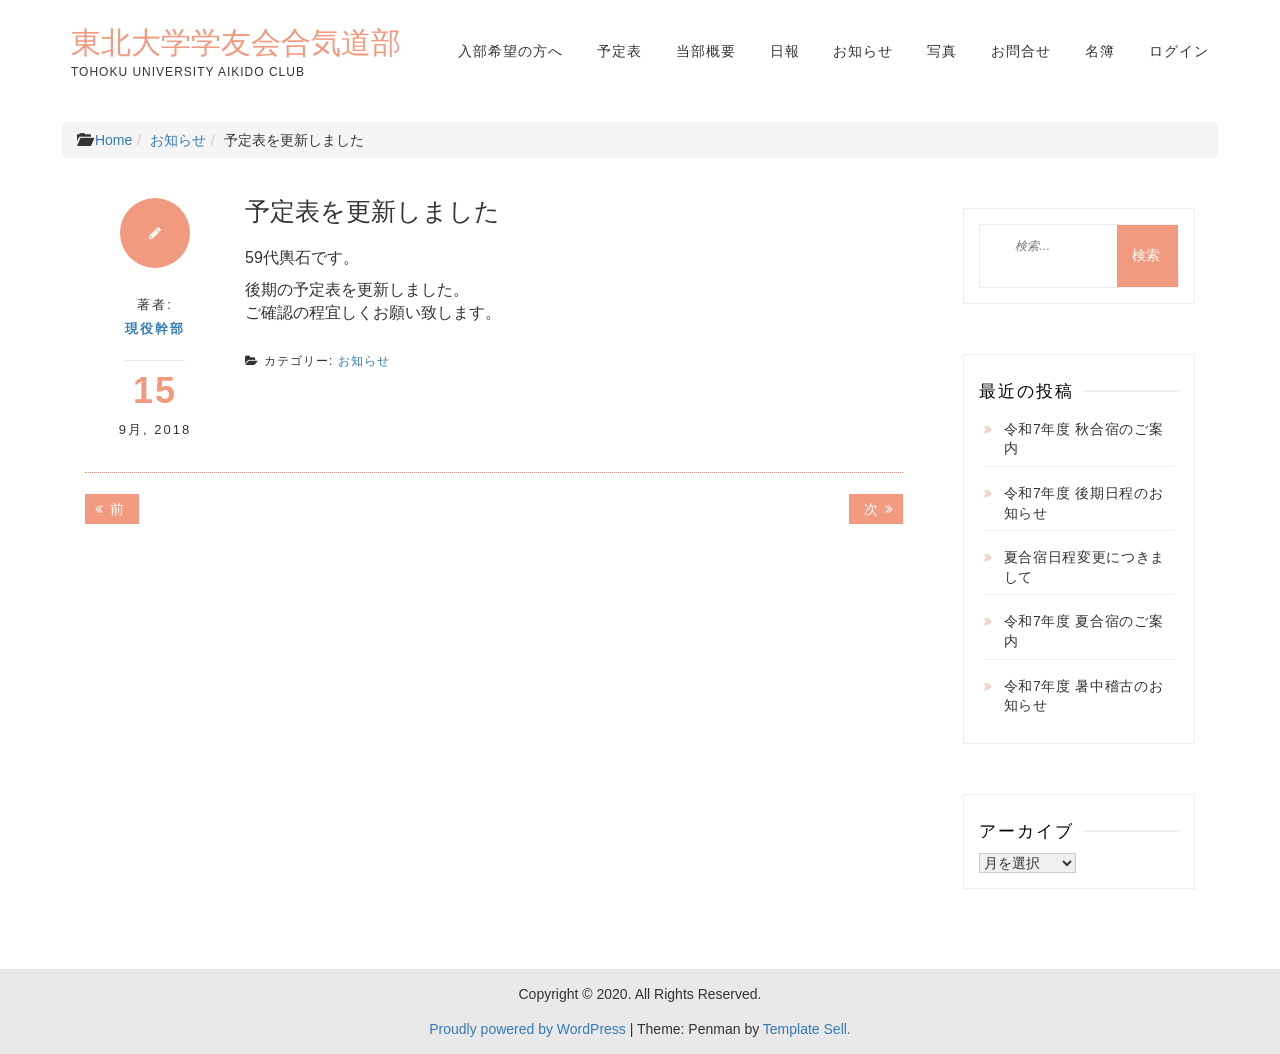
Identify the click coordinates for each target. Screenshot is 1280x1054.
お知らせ (863, 51)
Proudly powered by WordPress (527, 1029)
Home (113, 140)
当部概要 (706, 51)
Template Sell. (807, 1029)
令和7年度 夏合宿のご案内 (1084, 631)
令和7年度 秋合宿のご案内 (1084, 439)
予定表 (619, 51)
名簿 (1100, 51)
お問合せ (1021, 51)
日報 (785, 51)
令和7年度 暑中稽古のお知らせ (1084, 696)
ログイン (1179, 51)
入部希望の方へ (510, 51)
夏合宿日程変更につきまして (1085, 567)
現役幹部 (155, 328)
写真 (942, 51)
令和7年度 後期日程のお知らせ (1084, 503)
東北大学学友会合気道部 (236, 42)
